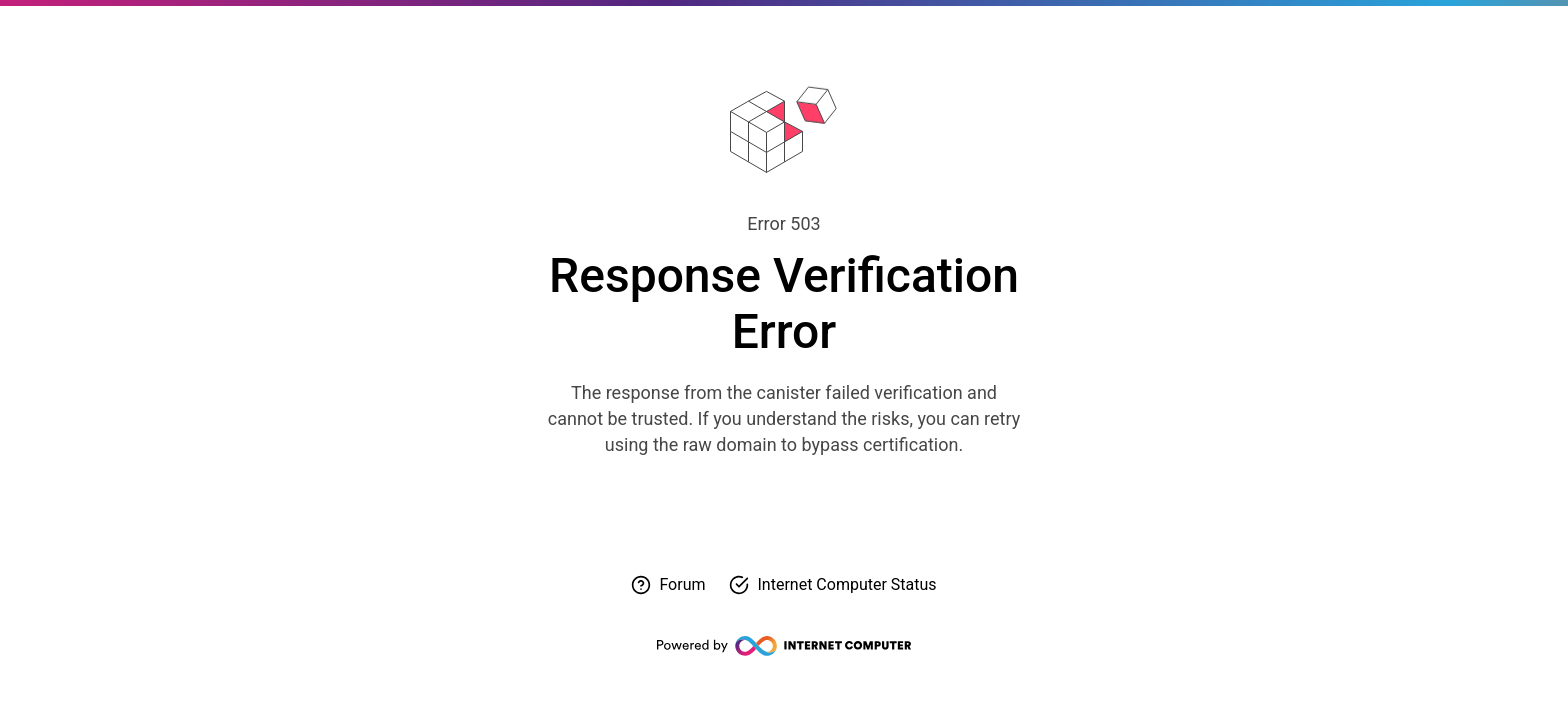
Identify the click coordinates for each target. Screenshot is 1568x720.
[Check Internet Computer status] (832, 585)
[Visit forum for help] (668, 585)
